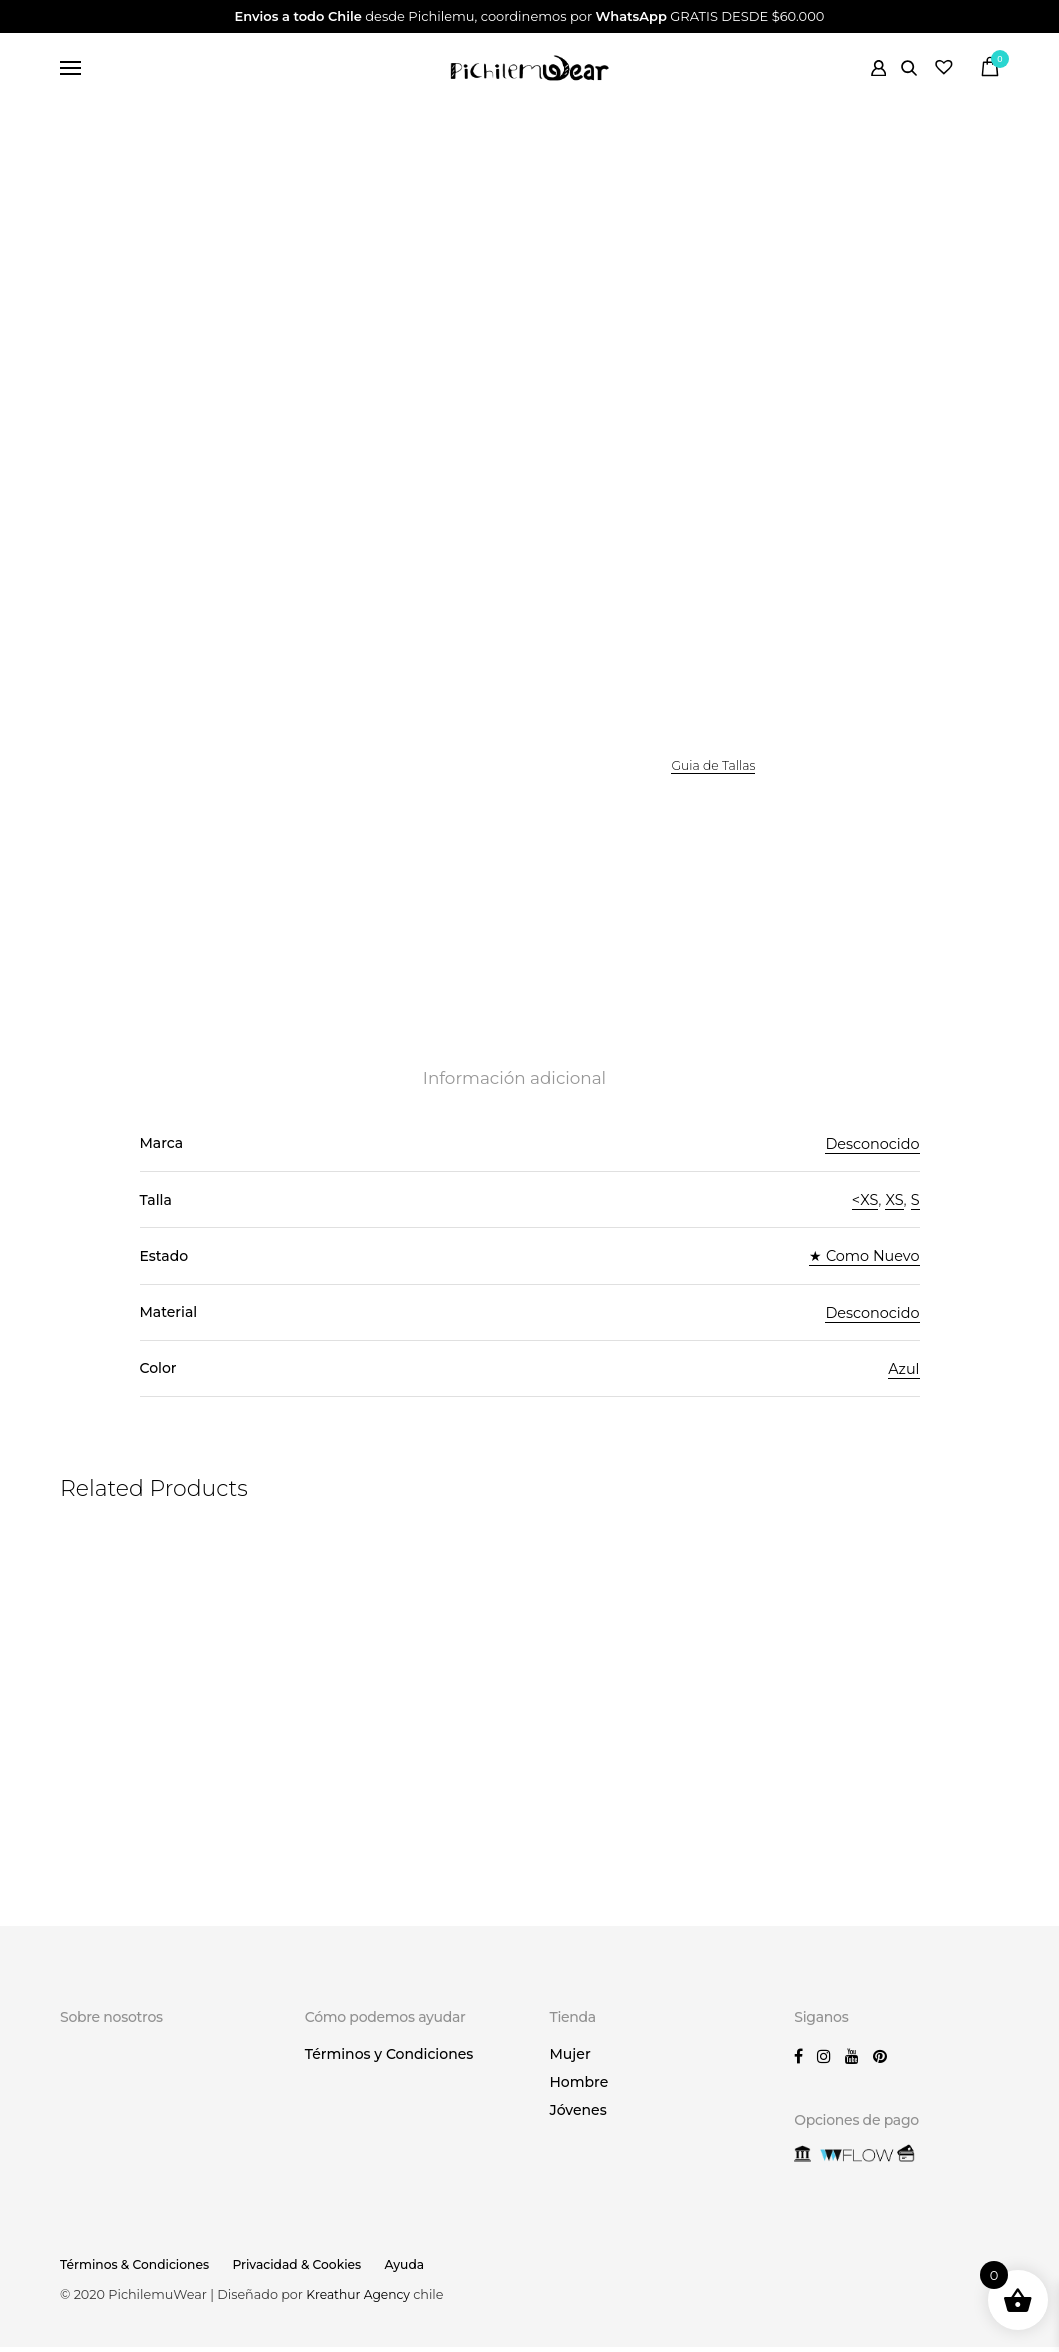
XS (893, 1209)
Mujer (570, 2059)
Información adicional (514, 1088)
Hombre (579, 2087)
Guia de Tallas (715, 771)
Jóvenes (578, 2115)
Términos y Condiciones (389, 2059)
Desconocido (871, 1153)
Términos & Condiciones (137, 2269)
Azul (903, 1377)
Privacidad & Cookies (305, 2269)
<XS (863, 1209)
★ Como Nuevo (862, 1265)
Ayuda (416, 2269)
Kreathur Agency (361, 2299)
